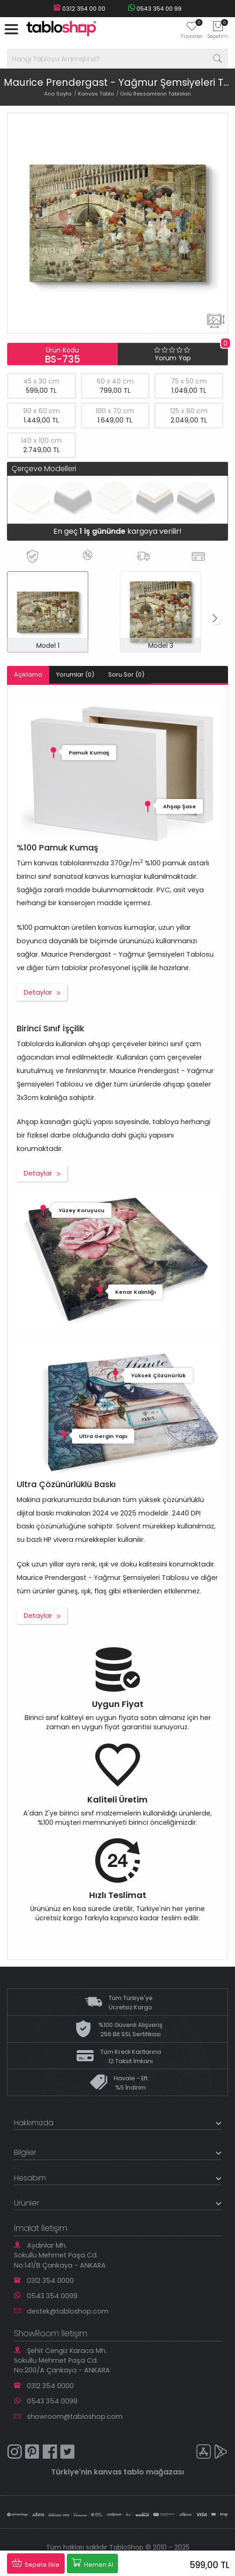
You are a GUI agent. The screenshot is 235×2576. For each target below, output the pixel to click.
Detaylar (38, 992)
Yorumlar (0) (75, 674)
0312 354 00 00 (79, 9)
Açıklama (28, 674)
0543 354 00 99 (155, 9)
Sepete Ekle (35, 2563)
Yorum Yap (173, 358)
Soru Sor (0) (126, 674)
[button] (215, 618)
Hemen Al (92, 2563)
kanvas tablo (119, 2472)
